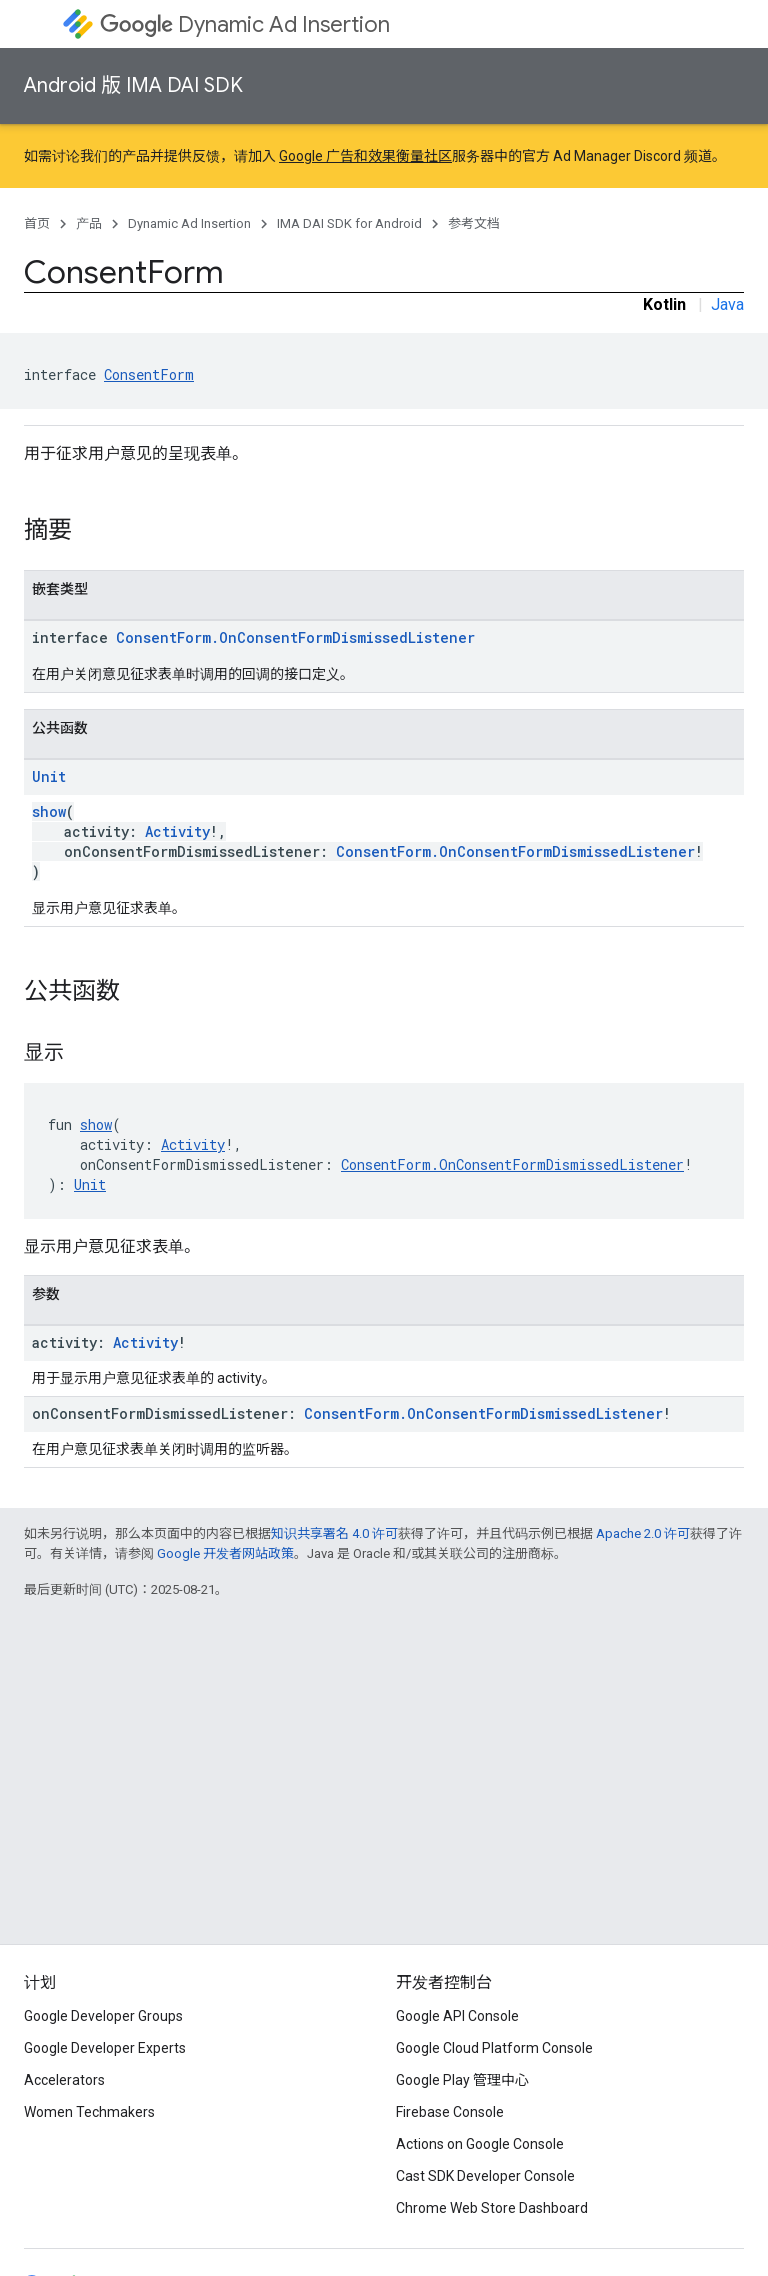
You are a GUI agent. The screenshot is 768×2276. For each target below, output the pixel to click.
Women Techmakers (89, 2112)
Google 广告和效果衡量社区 (365, 156)
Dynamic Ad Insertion (245, 24)
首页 (37, 223)
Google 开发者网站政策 (225, 1553)
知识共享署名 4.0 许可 (334, 1533)
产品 (89, 223)
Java (727, 304)
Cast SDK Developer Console (485, 2176)
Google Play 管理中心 (462, 2080)
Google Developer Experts (105, 2048)
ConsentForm (149, 374)
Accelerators (64, 2080)
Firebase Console (450, 2112)
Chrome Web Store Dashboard (492, 2208)
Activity (177, 831)
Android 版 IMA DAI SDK (133, 85)
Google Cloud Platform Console (494, 2048)
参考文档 (474, 223)
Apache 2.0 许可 (643, 1533)
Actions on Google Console (480, 2144)
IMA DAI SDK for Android (349, 223)
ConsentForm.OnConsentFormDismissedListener (295, 637)
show (49, 811)
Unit (49, 776)
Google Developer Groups (103, 2016)
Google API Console (457, 2016)
